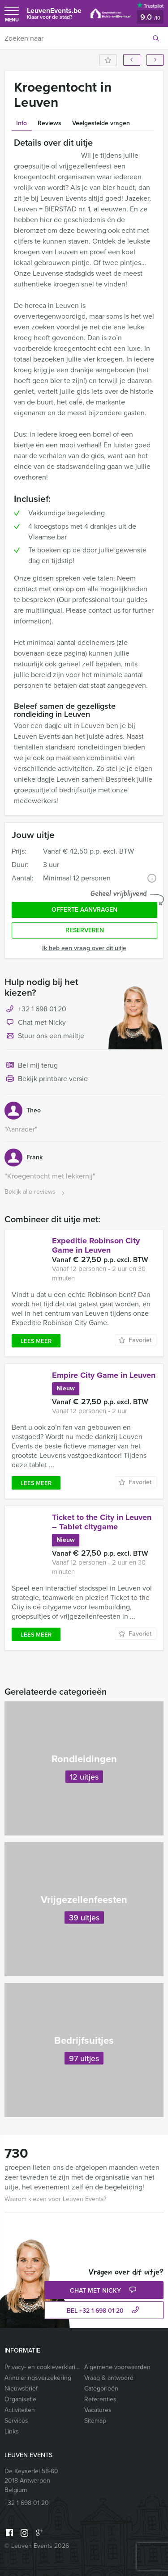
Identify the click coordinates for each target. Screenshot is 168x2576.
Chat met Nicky (35, 1023)
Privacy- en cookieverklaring (42, 2367)
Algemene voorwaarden (117, 2367)
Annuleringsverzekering (37, 2377)
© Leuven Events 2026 (36, 2546)
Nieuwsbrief (21, 2388)
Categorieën (101, 2388)
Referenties (100, 2399)
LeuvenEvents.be (54, 13)
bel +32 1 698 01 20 (104, 2310)
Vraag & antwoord (109, 2377)
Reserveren (84, 930)
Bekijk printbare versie (46, 1079)
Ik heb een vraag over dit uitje (84, 948)
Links (11, 2431)
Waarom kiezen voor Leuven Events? (55, 2199)
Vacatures (98, 2410)
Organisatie (20, 2399)
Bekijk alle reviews (35, 1192)
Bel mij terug (31, 1066)
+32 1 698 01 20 (42, 1009)
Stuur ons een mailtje (44, 1036)
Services (16, 2420)
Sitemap (95, 2420)
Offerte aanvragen (84, 909)
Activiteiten (19, 2410)
